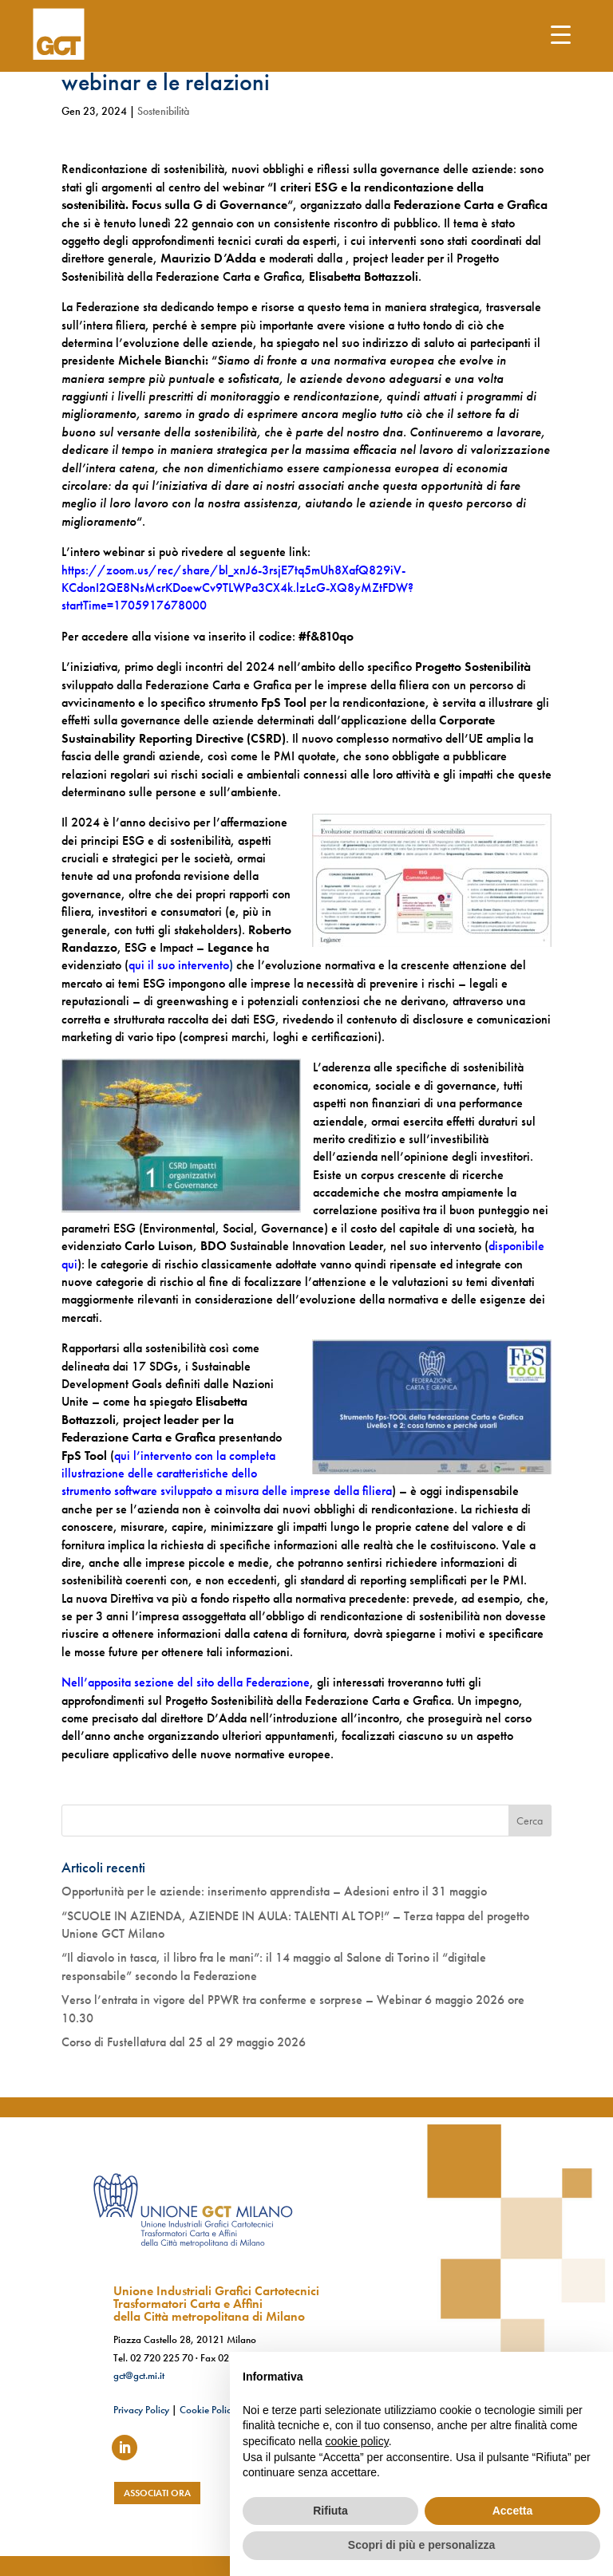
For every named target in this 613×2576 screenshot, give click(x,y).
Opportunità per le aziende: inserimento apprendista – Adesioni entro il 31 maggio (274, 1891)
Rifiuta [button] (330, 2510)
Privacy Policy (141, 2409)
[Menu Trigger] (561, 34)
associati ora (157, 2493)
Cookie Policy (207, 2409)
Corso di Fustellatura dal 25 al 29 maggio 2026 (183, 2042)
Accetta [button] (512, 2510)
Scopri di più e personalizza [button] (421, 2545)
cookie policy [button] (357, 2441)
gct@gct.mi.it (138, 2375)
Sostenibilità (163, 111)
